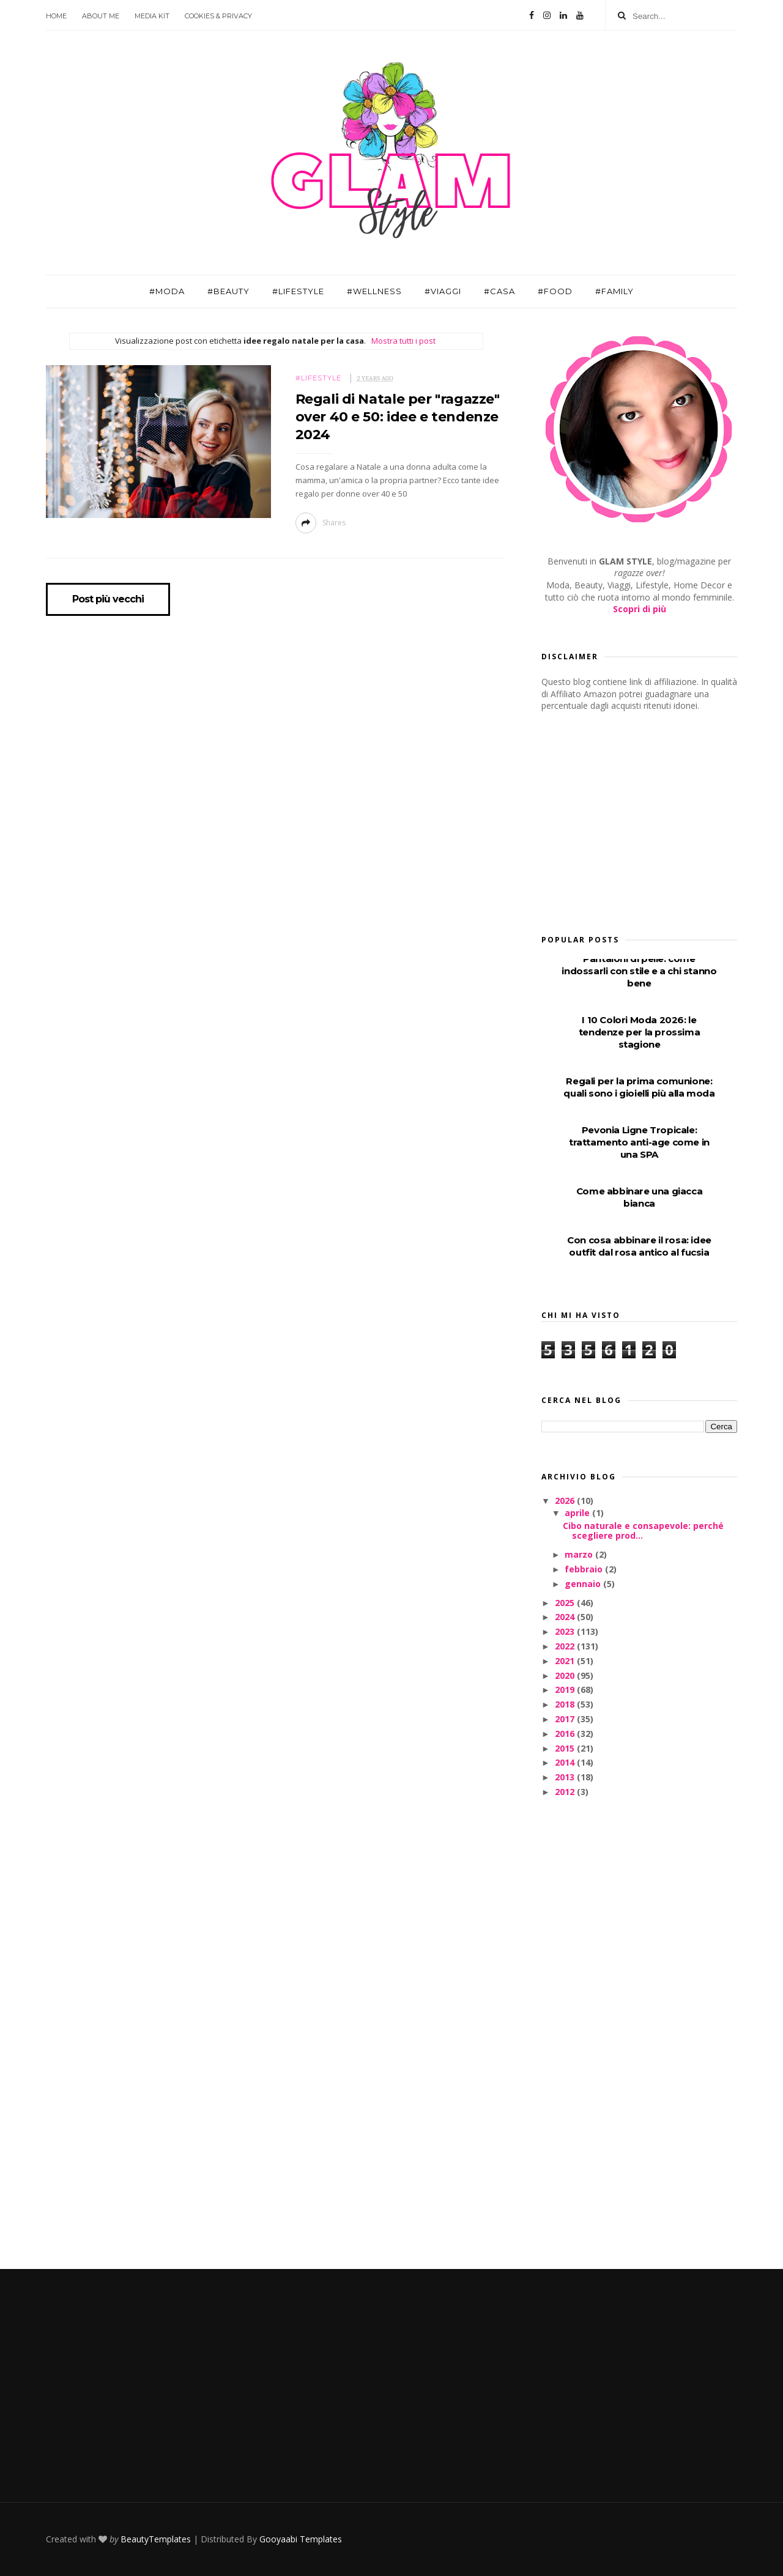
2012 (566, 1791)
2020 (566, 1675)
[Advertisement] (633, 818)
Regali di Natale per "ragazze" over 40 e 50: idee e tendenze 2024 (397, 417)
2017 (566, 1719)
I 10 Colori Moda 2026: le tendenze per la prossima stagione (639, 1032)
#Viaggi (443, 291)
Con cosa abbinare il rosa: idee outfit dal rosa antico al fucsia (639, 1246)
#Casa (499, 291)
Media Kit (152, 16)
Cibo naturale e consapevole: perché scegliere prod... (643, 1531)
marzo (580, 1554)
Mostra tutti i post (403, 340)
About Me (100, 16)
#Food (555, 291)
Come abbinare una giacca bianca (639, 1197)
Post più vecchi (108, 599)
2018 (566, 1704)
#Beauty (228, 291)
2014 (566, 1762)
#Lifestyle (298, 291)
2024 (566, 1617)
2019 (566, 1689)
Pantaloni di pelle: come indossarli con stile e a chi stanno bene (639, 971)
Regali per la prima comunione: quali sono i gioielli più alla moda (638, 1087)
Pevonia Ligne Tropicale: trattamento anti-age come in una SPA (639, 1142)
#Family (614, 291)
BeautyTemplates (156, 2539)
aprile (578, 1513)
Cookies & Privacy (218, 16)
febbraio (585, 1569)
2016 (566, 1733)
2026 (566, 1500)
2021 (566, 1661)
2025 (566, 1602)
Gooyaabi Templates (300, 2539)
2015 (566, 1748)
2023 (566, 1631)
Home (56, 16)
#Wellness (374, 291)
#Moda (167, 291)
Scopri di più (639, 609)
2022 (566, 1646)
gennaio (584, 1584)
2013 (566, 1777)
